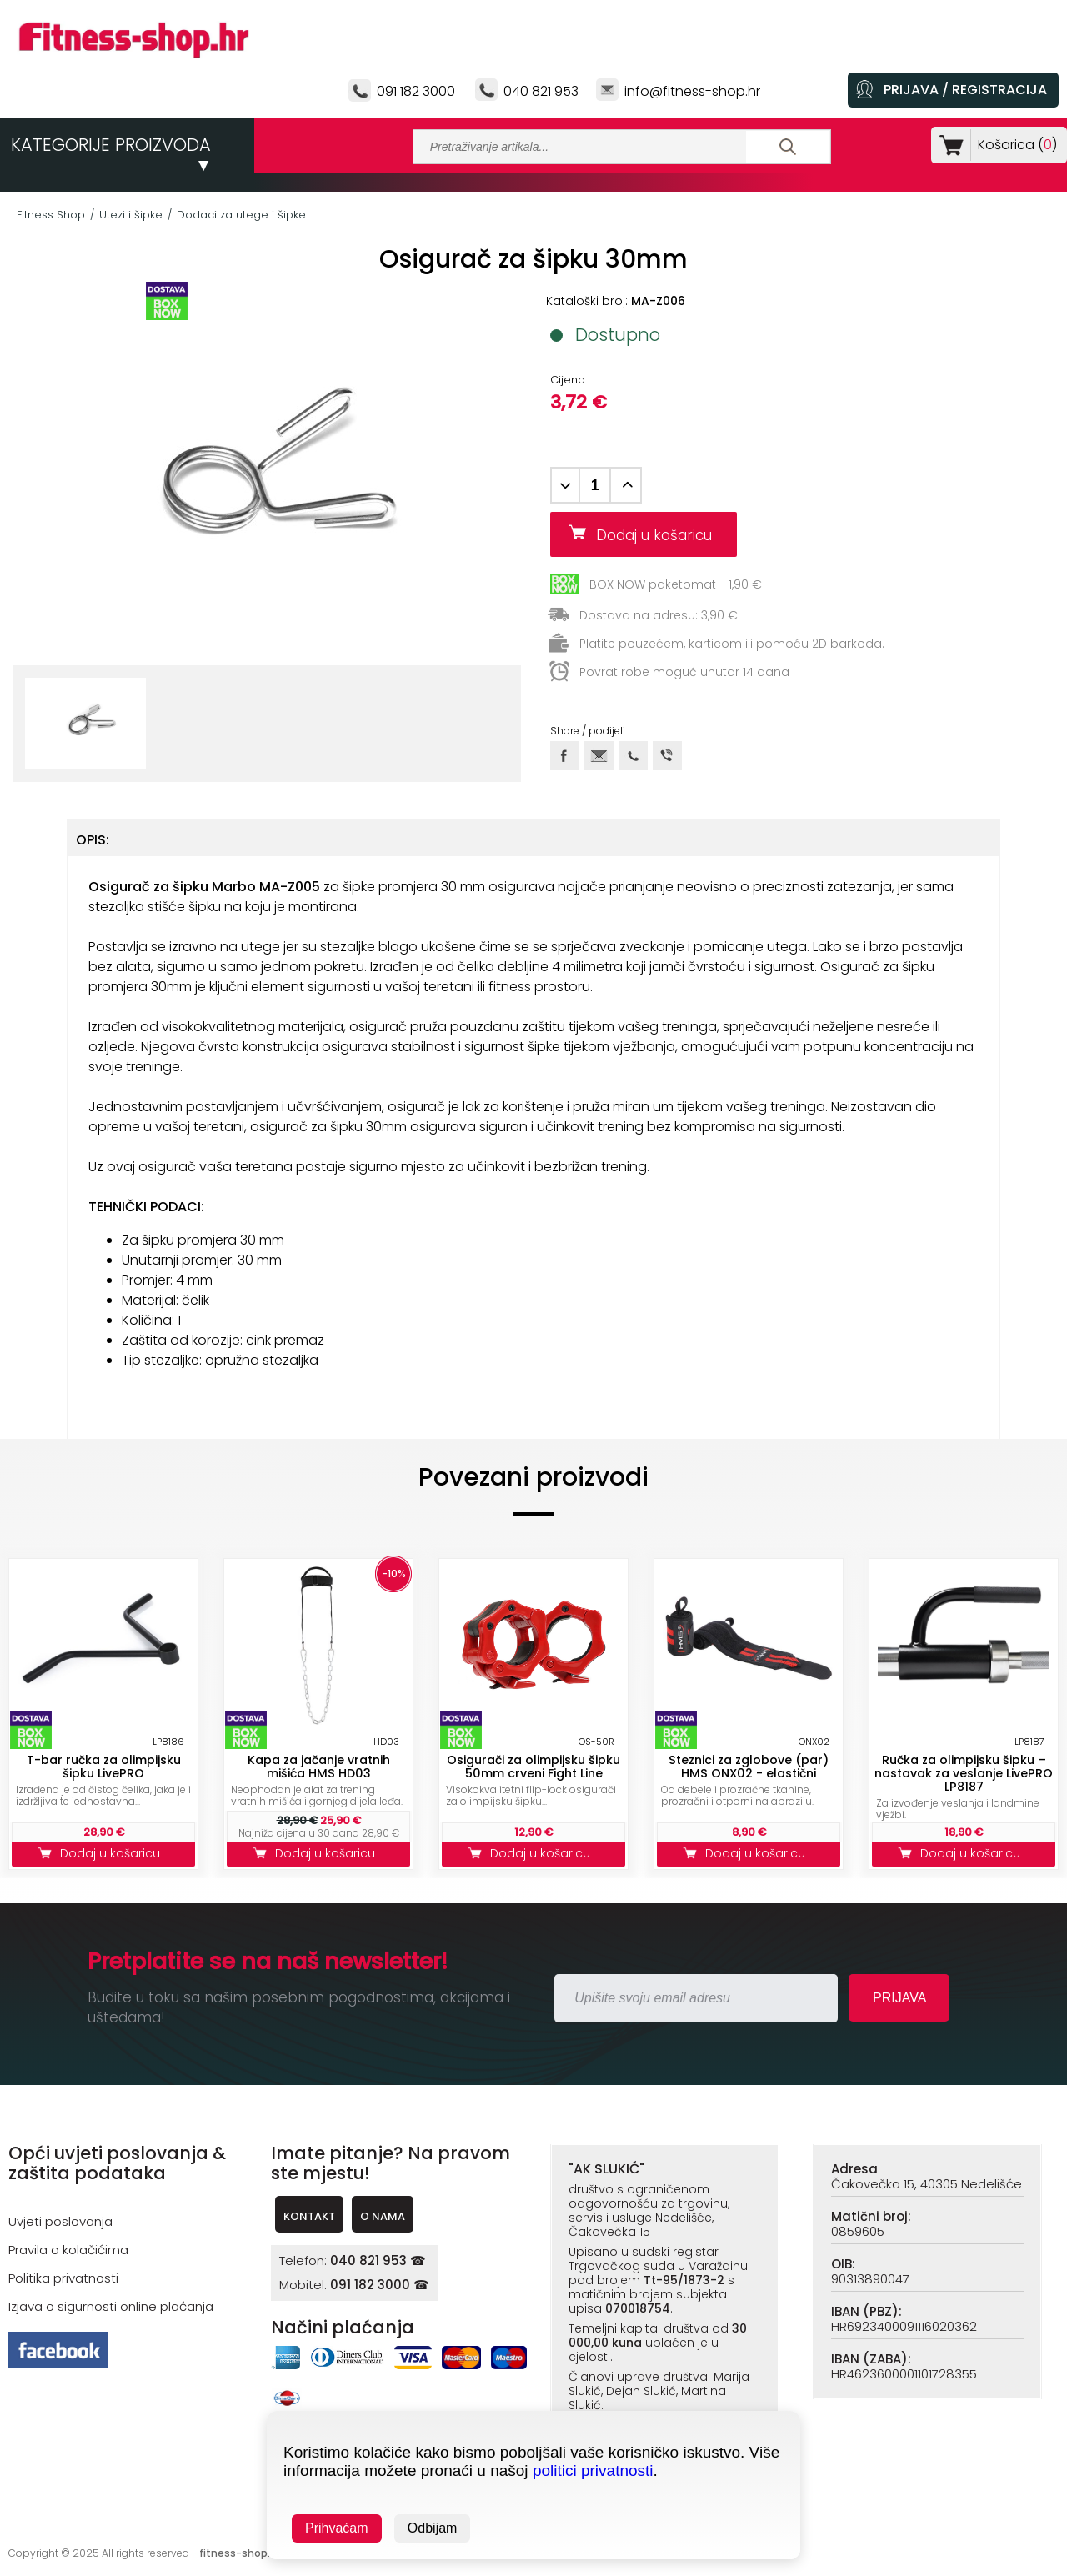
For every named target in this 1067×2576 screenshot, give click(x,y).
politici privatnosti (593, 2470)
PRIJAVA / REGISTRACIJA (965, 89)
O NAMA (382, 2216)
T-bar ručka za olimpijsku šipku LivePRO (104, 1766)
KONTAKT (309, 2216)
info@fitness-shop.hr (692, 91)
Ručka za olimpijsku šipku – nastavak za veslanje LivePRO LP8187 (963, 1773)
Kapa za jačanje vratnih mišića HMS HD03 (319, 1766)
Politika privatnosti (63, 2278)
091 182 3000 (416, 91)
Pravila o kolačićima (68, 2249)
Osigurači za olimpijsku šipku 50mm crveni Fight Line (533, 1766)
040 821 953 (541, 91)
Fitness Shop (51, 215)
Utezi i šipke (131, 215)
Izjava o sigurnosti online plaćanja (110, 2306)
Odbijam (433, 2528)
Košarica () (1014, 144)
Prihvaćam (336, 2528)
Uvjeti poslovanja (60, 2221)
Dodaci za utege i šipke (241, 215)
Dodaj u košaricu (660, 535)
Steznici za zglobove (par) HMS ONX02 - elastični (749, 1766)
